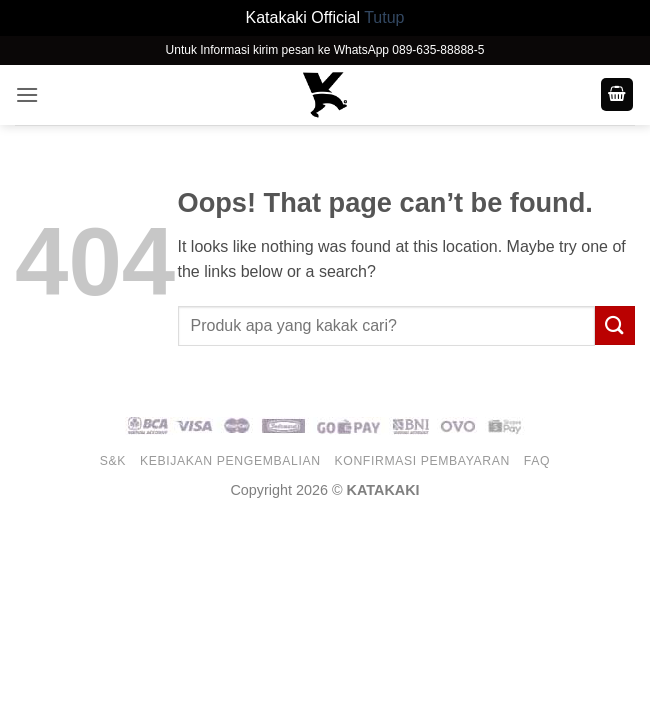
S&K (113, 461)
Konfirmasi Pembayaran (422, 461)
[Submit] (615, 325)
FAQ (537, 461)
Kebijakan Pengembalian (230, 461)
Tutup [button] (384, 17)
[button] (27, 94)
